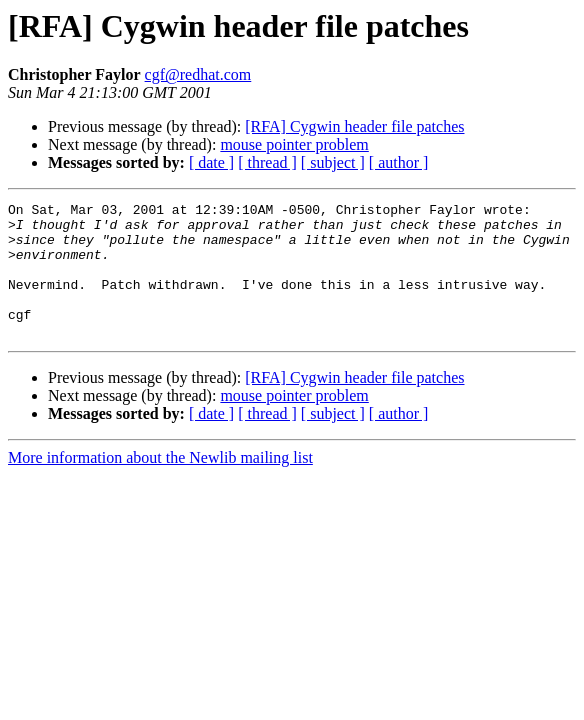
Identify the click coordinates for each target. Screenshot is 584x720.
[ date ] (211, 162)
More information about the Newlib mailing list (160, 484)
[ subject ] (333, 162)
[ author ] (399, 162)
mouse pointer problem (294, 144)
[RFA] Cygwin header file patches (354, 126)
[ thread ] (267, 162)
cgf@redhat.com (198, 74)
